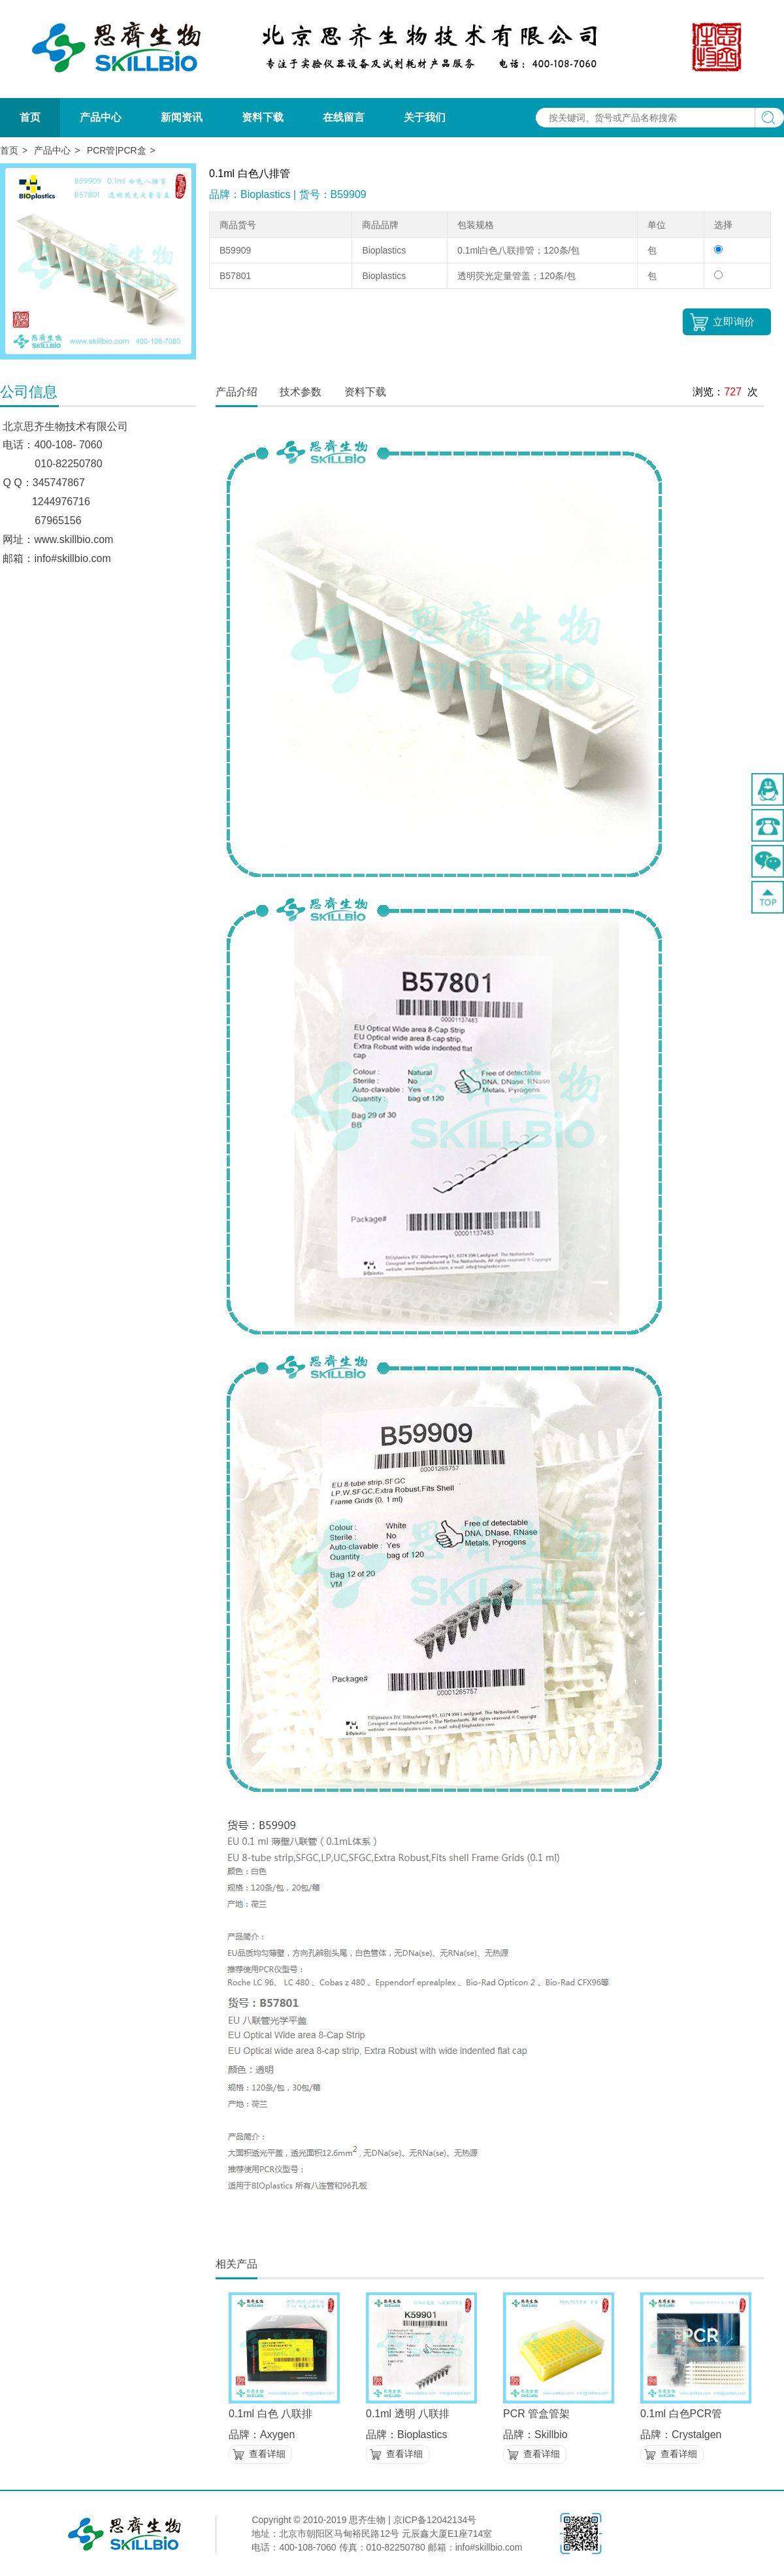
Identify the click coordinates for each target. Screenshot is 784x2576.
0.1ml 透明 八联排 (407, 2413)
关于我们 (425, 117)
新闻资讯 (182, 117)
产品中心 (101, 117)
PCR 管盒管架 (536, 2413)
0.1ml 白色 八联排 (270, 2413)
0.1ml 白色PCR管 (681, 2413)
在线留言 (344, 117)
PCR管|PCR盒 (116, 150)
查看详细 (267, 2454)
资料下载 (263, 117)
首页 (30, 117)
